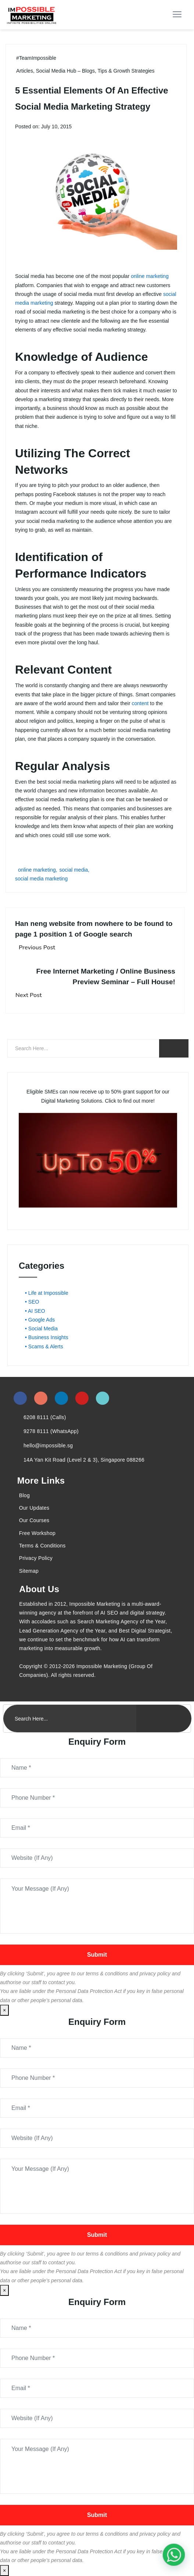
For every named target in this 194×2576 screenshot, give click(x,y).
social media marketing (41, 879)
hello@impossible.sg (48, 1445)
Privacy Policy (36, 1558)
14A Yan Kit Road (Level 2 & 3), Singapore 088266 (84, 1460)
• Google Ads (40, 1320)
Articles (24, 71)
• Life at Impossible (46, 1293)
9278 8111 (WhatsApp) (51, 1431)
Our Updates (34, 1508)
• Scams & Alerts (44, 1346)
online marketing (150, 276)
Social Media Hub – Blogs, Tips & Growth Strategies (95, 71)
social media (74, 870)
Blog (24, 1495)
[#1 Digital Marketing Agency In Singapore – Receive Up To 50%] (174, 2555)
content (140, 703)
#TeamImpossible (36, 58)
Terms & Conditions (42, 1546)
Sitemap (29, 1571)
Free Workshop (37, 1533)
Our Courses (34, 1520)
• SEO (32, 1302)
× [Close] (4, 2010)
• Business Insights (46, 1337)
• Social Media (41, 1328)
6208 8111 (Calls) (45, 1417)
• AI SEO (35, 1311)
